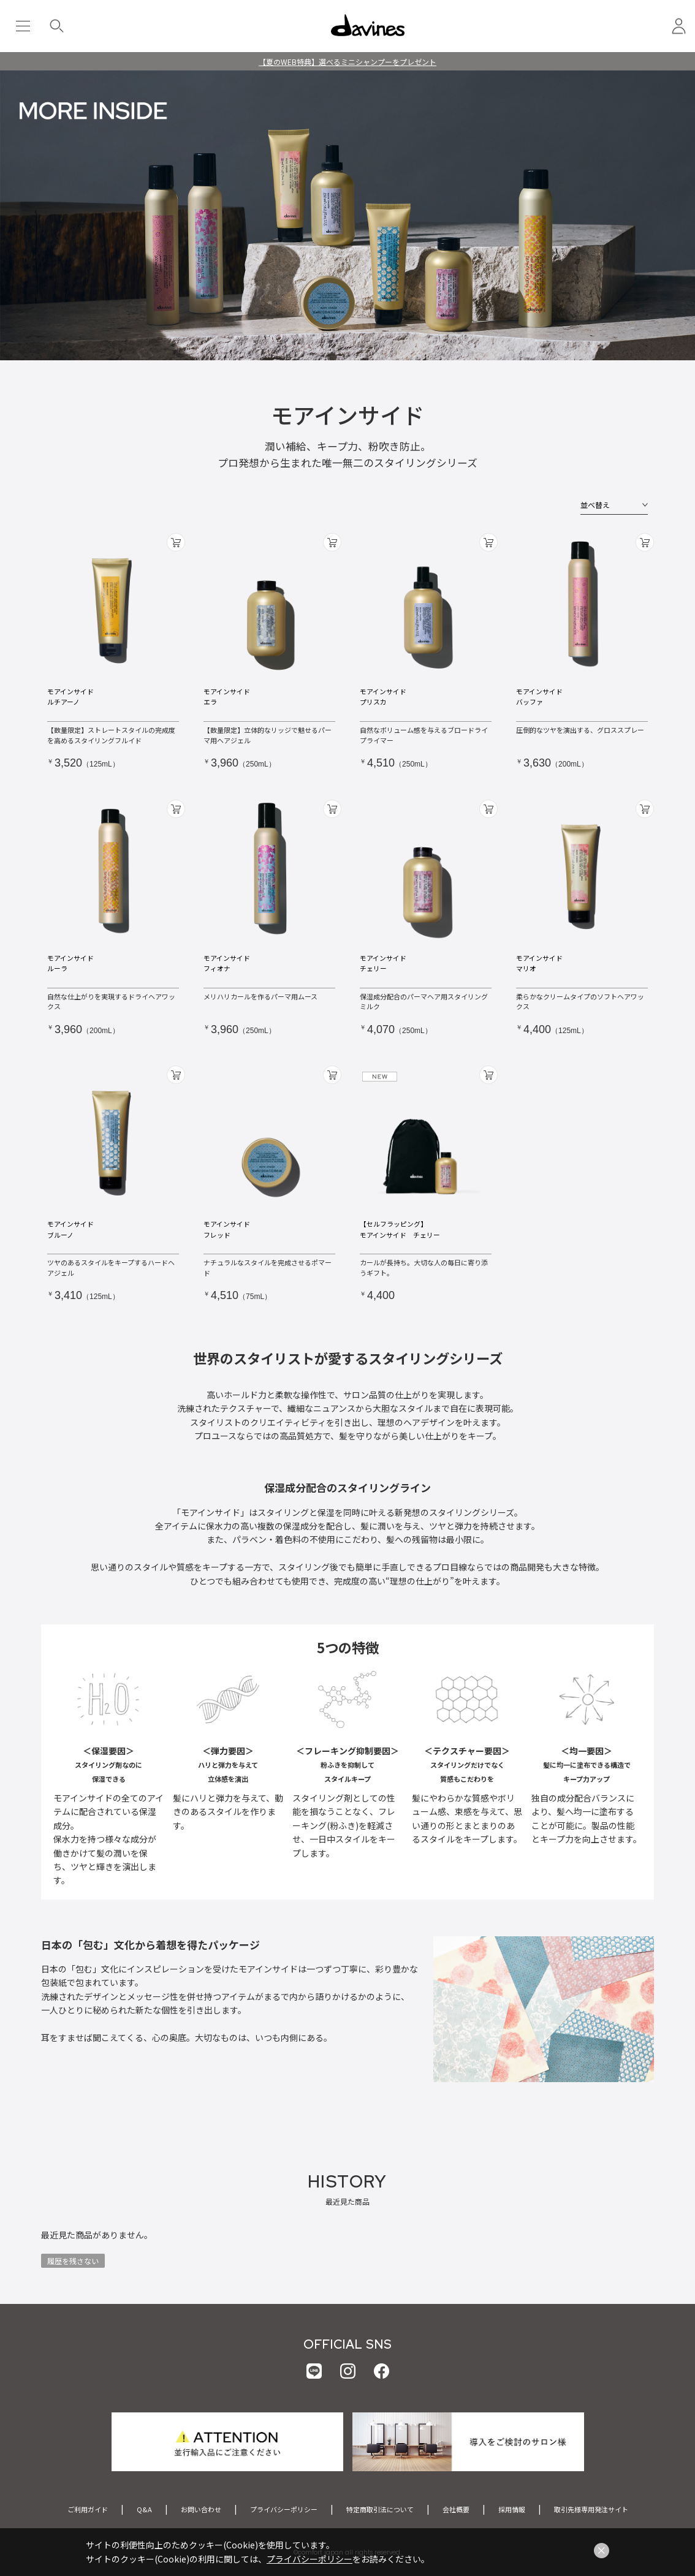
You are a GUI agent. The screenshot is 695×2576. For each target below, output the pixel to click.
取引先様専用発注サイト (591, 2509)
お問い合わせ (201, 2509)
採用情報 (511, 2509)
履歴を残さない (73, 2261)
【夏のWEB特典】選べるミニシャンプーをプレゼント (347, 61)
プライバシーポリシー (283, 2509)
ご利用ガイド (87, 2509)
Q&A (144, 2509)
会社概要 (455, 2509)
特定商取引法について (380, 2509)
